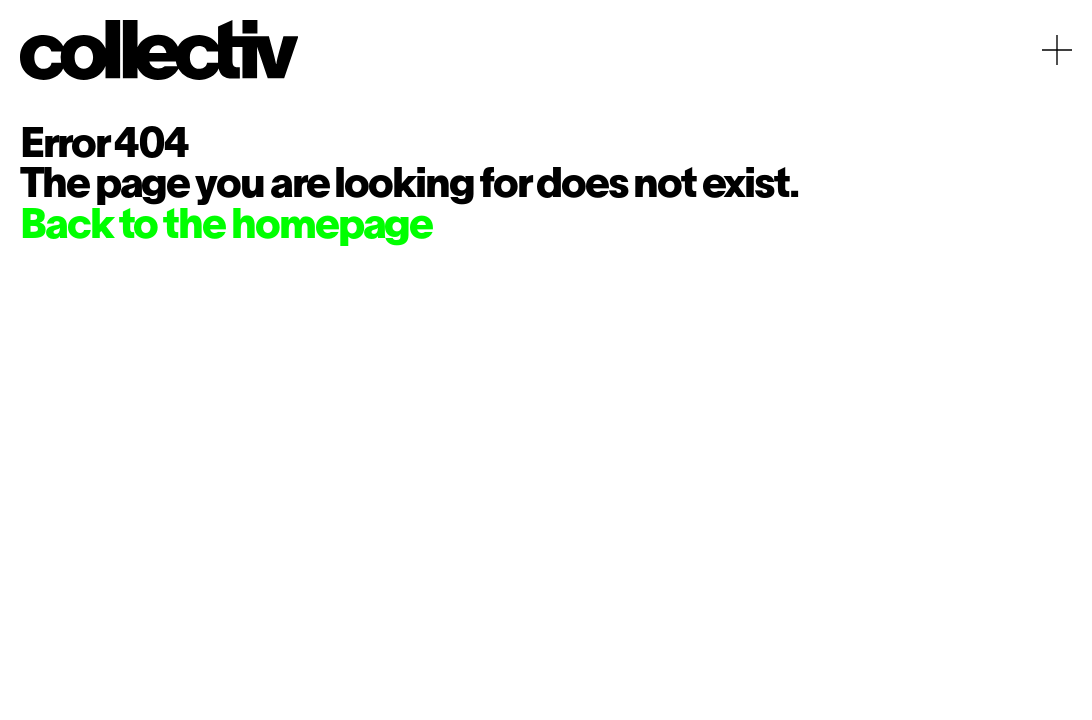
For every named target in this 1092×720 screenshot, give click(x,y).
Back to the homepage (226, 227)
